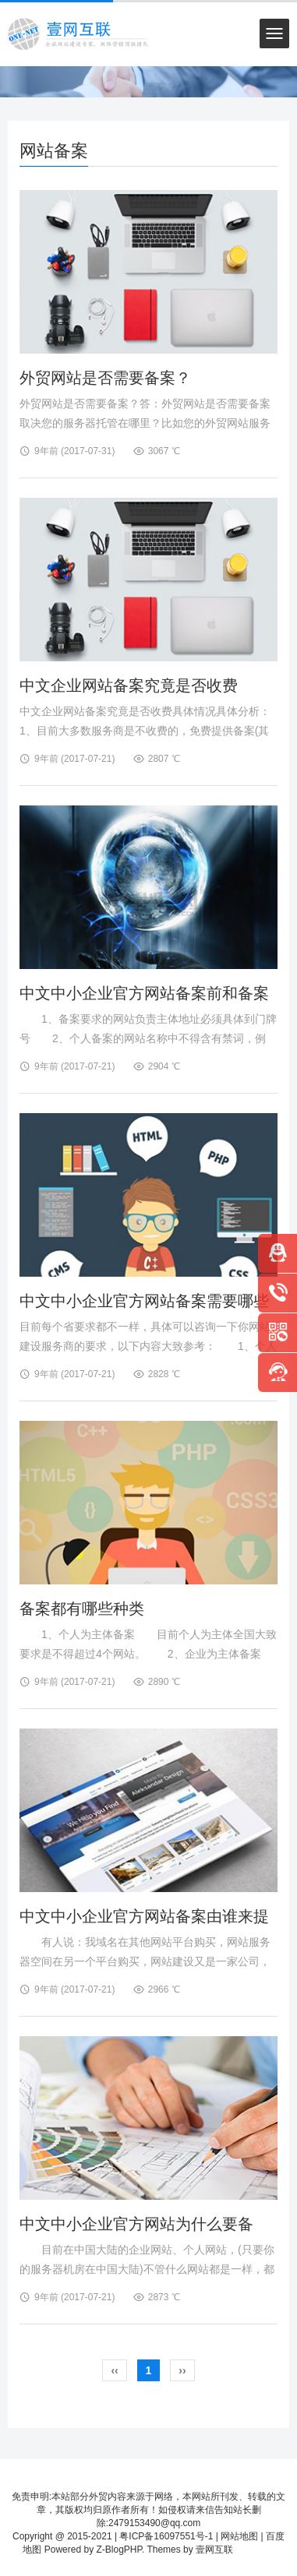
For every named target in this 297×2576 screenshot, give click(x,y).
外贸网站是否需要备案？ (105, 377)
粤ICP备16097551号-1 (166, 2536)
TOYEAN (254, 2549)
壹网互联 (214, 2549)
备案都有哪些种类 (81, 1608)
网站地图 (239, 2536)
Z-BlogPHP (118, 2549)
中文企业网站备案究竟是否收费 (128, 685)
